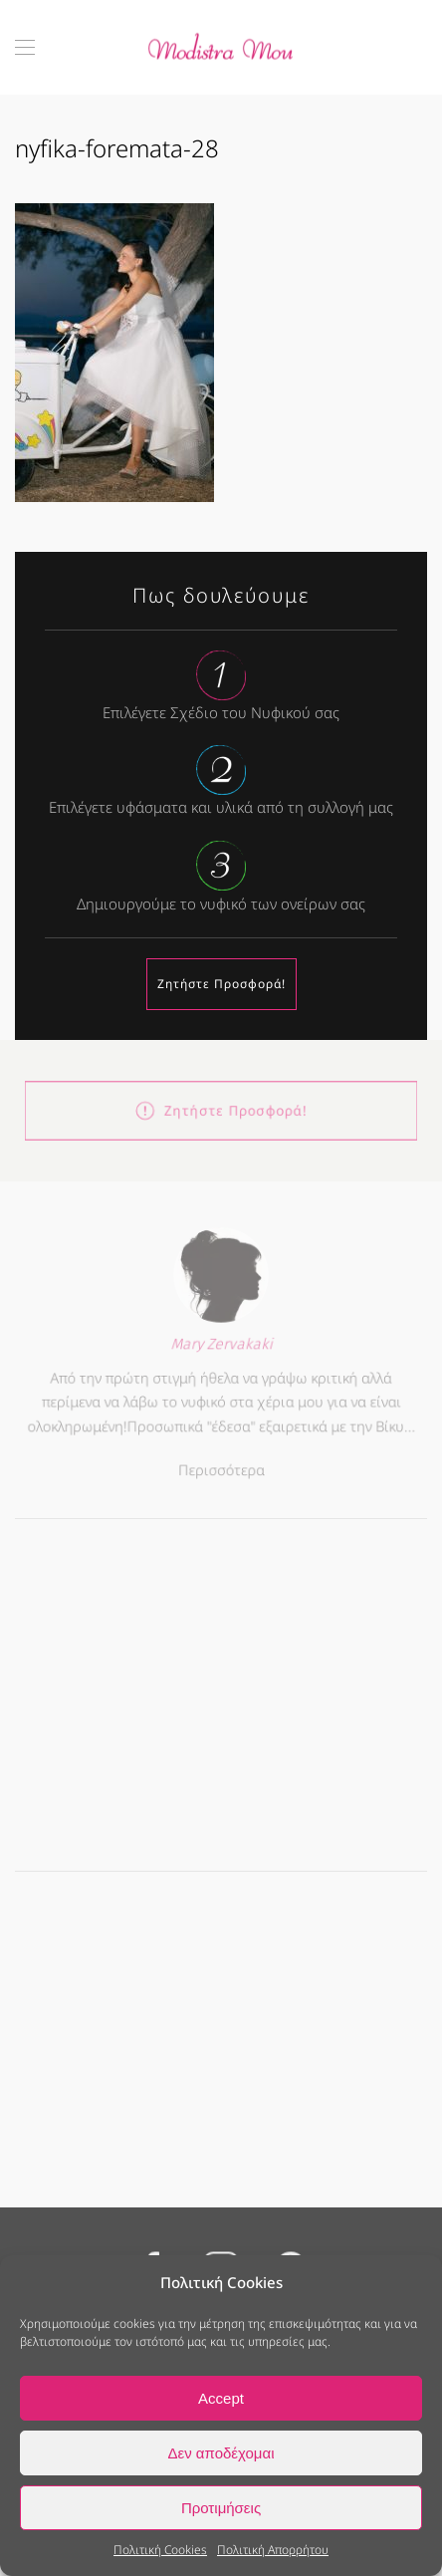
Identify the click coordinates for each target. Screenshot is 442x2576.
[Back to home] (221, 47)
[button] (25, 47)
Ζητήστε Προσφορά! (221, 983)
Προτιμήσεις (221, 2507)
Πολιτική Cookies (160, 2549)
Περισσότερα (221, 1465)
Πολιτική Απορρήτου (273, 2549)
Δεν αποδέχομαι (220, 2453)
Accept (221, 2398)
